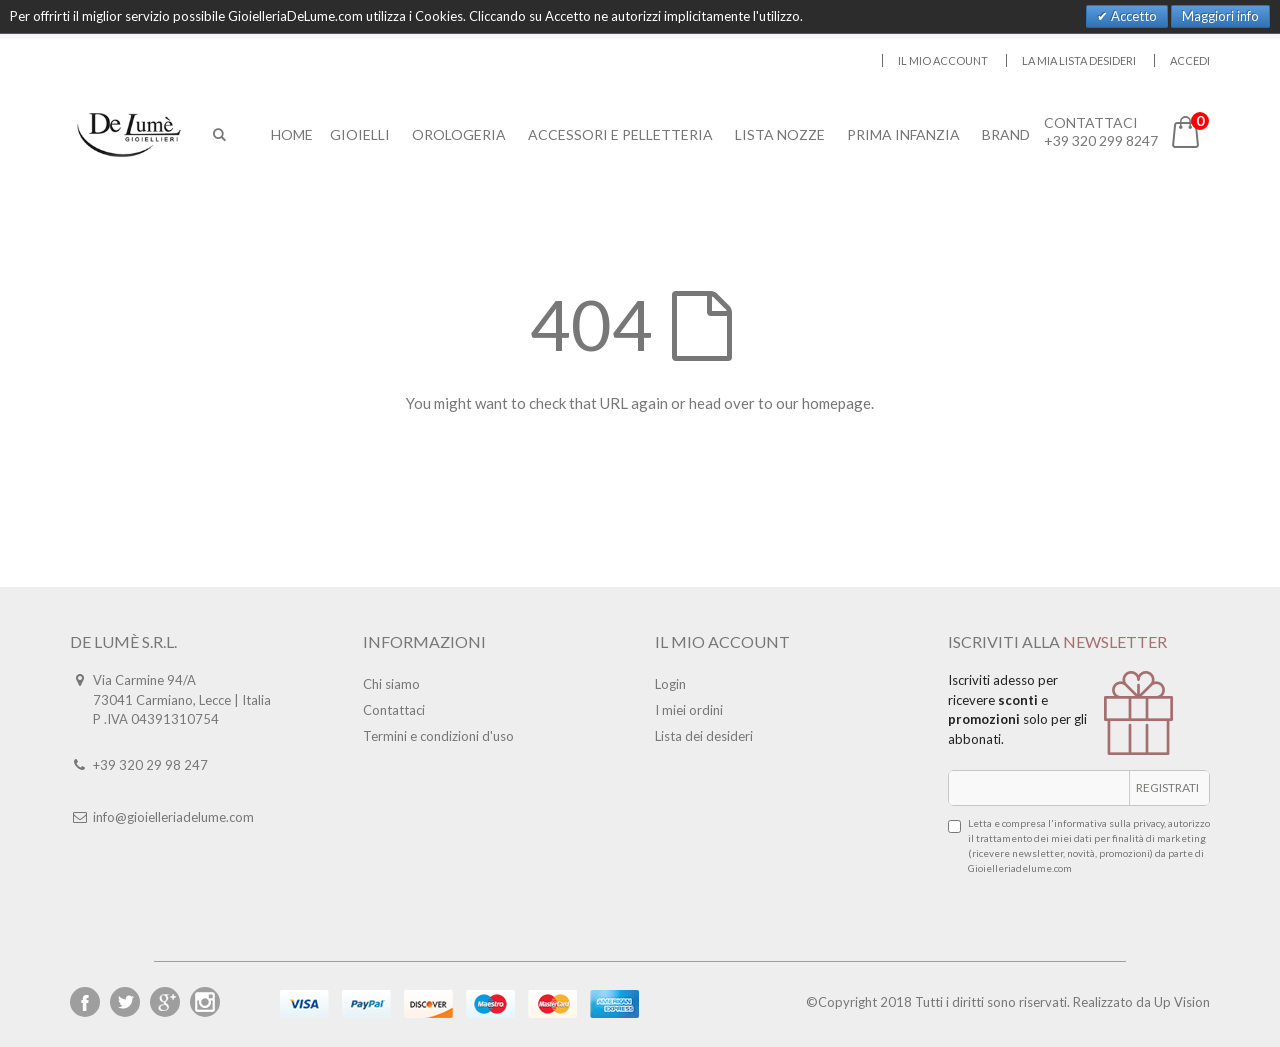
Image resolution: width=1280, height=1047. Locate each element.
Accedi (1190, 60)
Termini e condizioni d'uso (438, 736)
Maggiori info (1220, 16)
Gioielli (361, 134)
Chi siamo (391, 684)
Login (670, 684)
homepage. (838, 403)
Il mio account (943, 60)
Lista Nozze (781, 134)
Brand (1007, 134)
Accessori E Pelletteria (621, 134)
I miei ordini (689, 710)
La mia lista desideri (1079, 60)
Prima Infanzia (904, 134)
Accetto (1132, 16)
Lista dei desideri (704, 736)
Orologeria (460, 134)
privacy (1148, 823)
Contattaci (394, 710)
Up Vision (1182, 1002)
